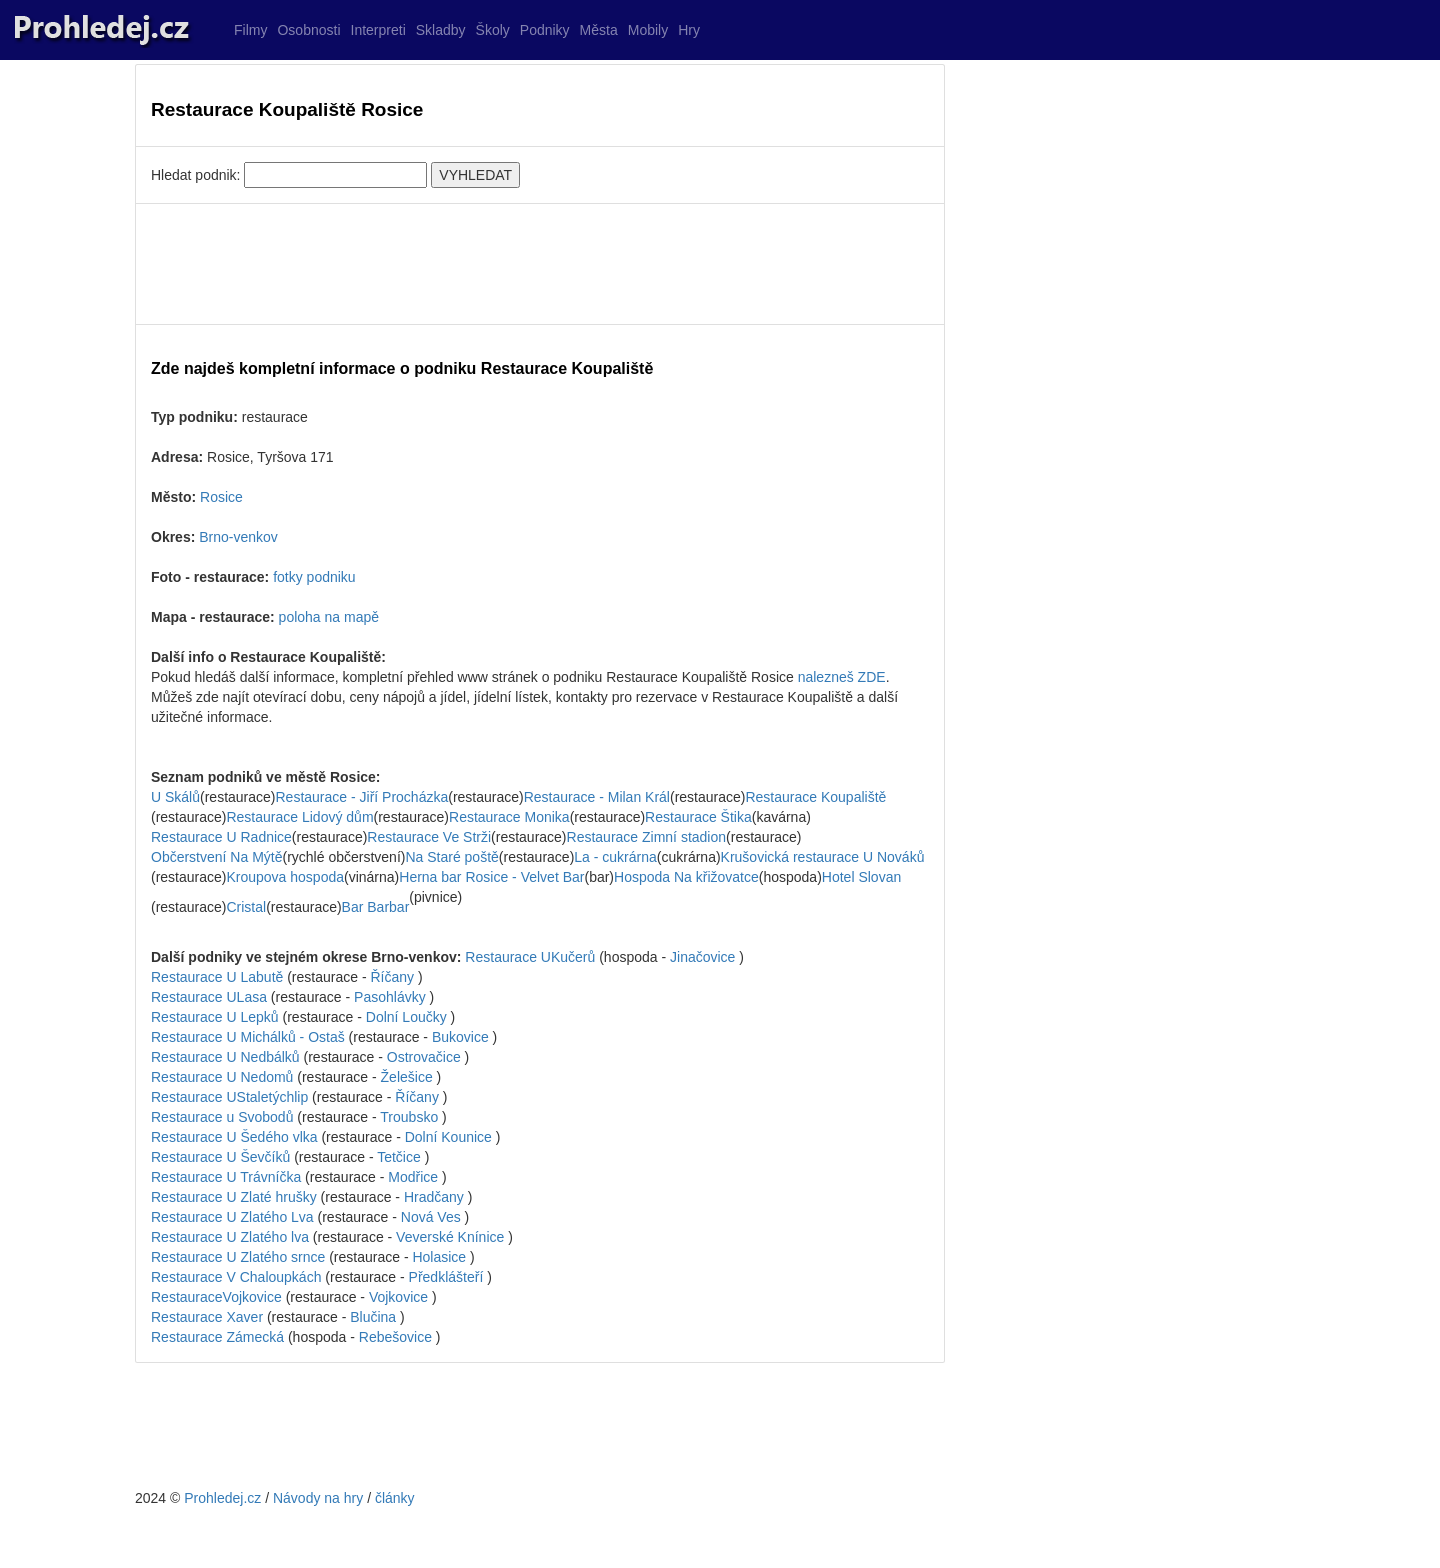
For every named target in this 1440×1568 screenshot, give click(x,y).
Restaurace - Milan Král (597, 797)
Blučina (373, 1317)
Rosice (221, 497)
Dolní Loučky (406, 1017)
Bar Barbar (376, 907)
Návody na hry (318, 1498)
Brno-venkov (238, 537)
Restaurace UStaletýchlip (229, 1097)
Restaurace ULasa (209, 997)
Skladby (441, 30)
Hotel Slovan (861, 877)
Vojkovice (398, 1297)
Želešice (407, 1077)
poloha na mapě (329, 617)
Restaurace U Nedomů (222, 1077)
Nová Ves (431, 1217)
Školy (493, 30)
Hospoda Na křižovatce (686, 877)
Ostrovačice (424, 1057)
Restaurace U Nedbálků (225, 1057)
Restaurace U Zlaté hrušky (234, 1197)
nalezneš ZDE (842, 677)
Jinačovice (702, 957)
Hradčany (434, 1197)
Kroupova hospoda (285, 877)
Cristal (246, 907)
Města (599, 30)
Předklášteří (446, 1277)
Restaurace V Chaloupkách (236, 1277)
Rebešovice (395, 1337)
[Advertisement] (540, 264)
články (395, 1498)
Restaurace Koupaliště (815, 797)
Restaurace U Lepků (215, 1017)
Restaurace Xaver (207, 1317)
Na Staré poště (451, 857)
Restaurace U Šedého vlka (234, 1137)
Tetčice (399, 1157)
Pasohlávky (390, 997)
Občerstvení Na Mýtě (217, 857)
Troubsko (409, 1117)
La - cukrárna (615, 857)
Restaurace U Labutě (217, 977)
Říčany (392, 977)
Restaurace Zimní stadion (647, 837)
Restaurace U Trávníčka (226, 1177)
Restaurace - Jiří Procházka (362, 797)
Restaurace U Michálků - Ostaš (248, 1037)
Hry (689, 30)
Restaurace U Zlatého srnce (238, 1257)
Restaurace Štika (698, 817)
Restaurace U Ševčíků (220, 1157)
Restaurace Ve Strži (429, 837)
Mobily (648, 30)
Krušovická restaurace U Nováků (823, 857)
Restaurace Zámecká (217, 1337)
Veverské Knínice (450, 1237)
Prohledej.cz (222, 1498)
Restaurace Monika (509, 817)
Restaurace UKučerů (530, 957)
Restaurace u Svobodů (222, 1117)
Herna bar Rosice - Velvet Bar (491, 877)
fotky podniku (314, 577)
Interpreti (378, 30)
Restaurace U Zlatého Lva (232, 1217)
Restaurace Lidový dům (299, 817)
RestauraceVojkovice (216, 1297)
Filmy (250, 30)
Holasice (439, 1257)
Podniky (545, 30)
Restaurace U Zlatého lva (230, 1237)
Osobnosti (308, 30)
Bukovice (460, 1037)
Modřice (413, 1177)
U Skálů (175, 797)
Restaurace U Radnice (221, 837)
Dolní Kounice (448, 1137)
